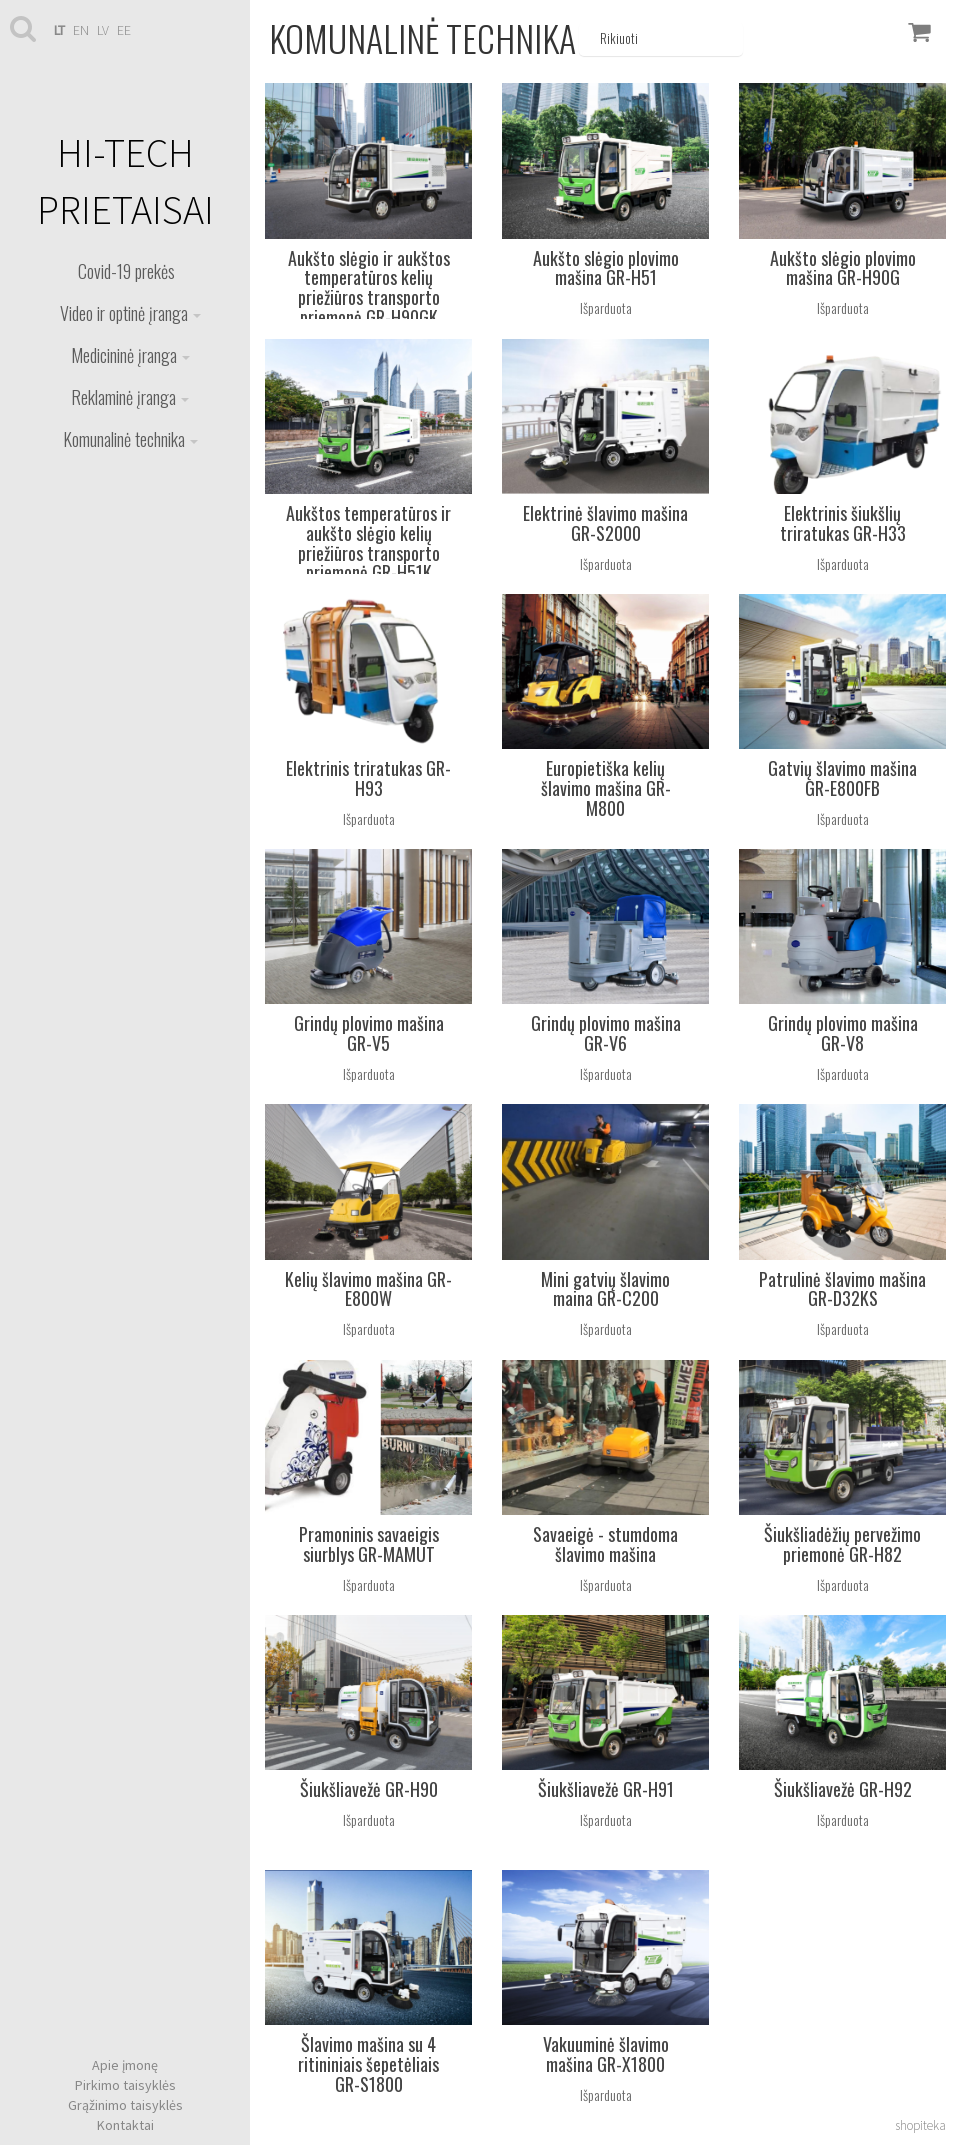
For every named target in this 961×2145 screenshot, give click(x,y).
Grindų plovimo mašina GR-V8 (843, 1033)
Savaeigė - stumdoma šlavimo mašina (605, 1544)
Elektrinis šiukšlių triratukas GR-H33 (843, 523)
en (81, 30)
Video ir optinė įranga (130, 313)
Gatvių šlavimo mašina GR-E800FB (842, 778)
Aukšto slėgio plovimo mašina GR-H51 (606, 268)
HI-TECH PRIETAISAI (125, 181)
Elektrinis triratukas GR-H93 (368, 778)
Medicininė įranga (130, 355)
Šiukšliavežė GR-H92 (843, 1789)
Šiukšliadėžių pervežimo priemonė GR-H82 (842, 1544)
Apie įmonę (125, 2065)
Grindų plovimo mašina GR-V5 (369, 1033)
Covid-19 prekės (126, 271)
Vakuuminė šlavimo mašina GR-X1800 (606, 2054)
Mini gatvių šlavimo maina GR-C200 (605, 1289)
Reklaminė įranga (130, 397)
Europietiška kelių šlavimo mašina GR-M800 (606, 788)
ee (124, 30)
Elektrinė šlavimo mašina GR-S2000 (605, 523)
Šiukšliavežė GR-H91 (606, 1789)
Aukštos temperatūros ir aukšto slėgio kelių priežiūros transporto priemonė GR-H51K (368, 542)
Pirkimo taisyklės (125, 2085)
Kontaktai (125, 2125)
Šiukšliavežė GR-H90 (369, 1789)
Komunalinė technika (130, 439)
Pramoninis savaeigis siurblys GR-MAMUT (369, 1544)
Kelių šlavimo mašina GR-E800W (368, 1289)
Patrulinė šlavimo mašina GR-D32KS (842, 1289)
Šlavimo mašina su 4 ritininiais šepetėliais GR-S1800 (368, 2064)
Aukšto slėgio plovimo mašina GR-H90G (843, 268)
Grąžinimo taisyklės (125, 2105)
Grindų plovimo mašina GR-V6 (606, 1033)
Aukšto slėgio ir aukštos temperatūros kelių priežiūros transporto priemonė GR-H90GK (369, 287)
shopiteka (920, 2125)
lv (103, 30)
